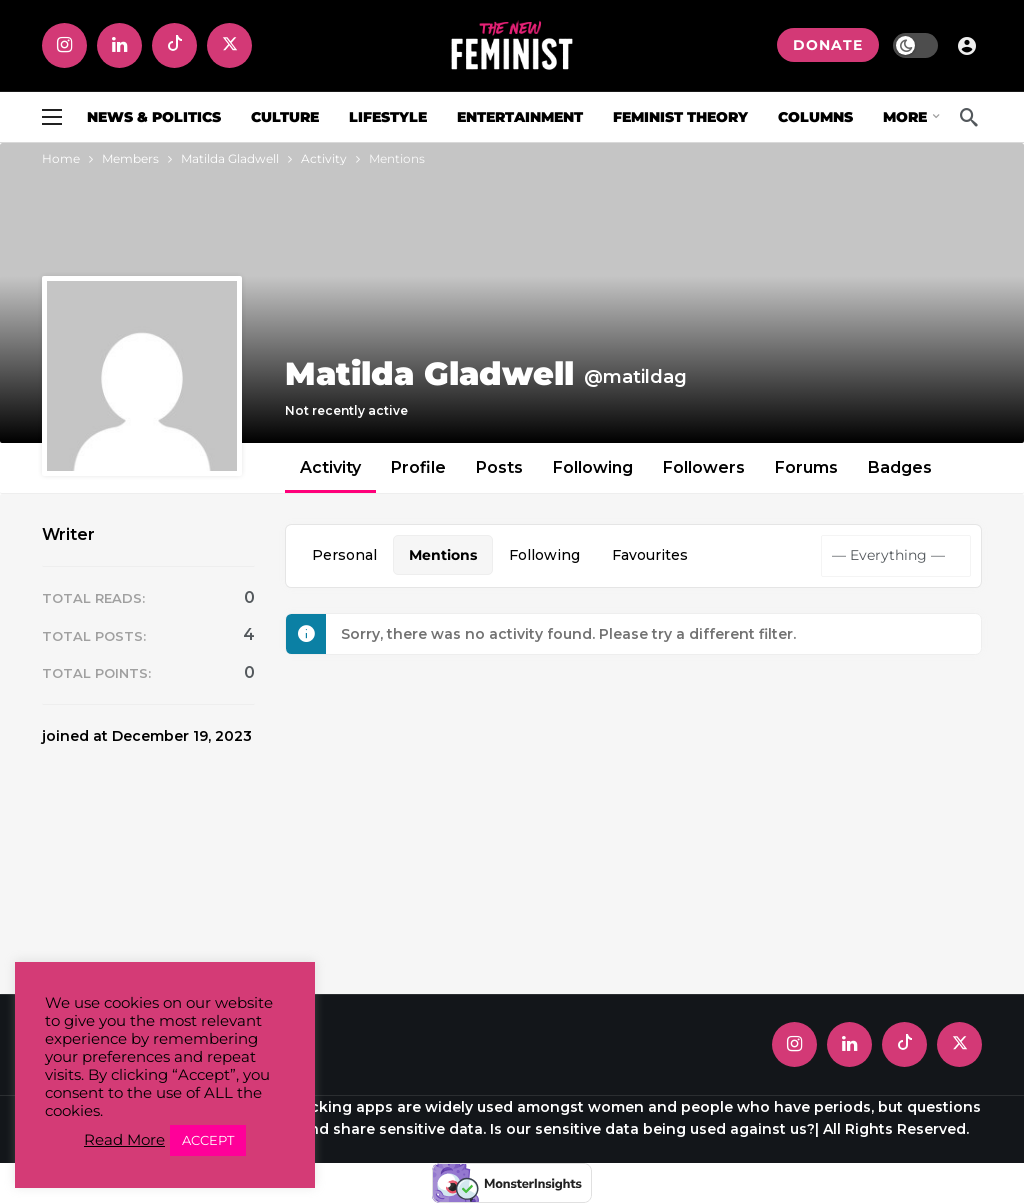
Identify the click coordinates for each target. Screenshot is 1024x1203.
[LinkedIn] (119, 45)
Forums (806, 467)
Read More (124, 1140)
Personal (344, 555)
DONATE (828, 45)
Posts (499, 467)
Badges (900, 467)
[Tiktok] (174, 45)
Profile (418, 467)
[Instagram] (64, 45)
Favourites (650, 555)
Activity (330, 467)
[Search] (969, 117)
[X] (229, 45)
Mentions (443, 555)
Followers (704, 467)
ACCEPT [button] (208, 1140)
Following (593, 467)
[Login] (967, 45)
